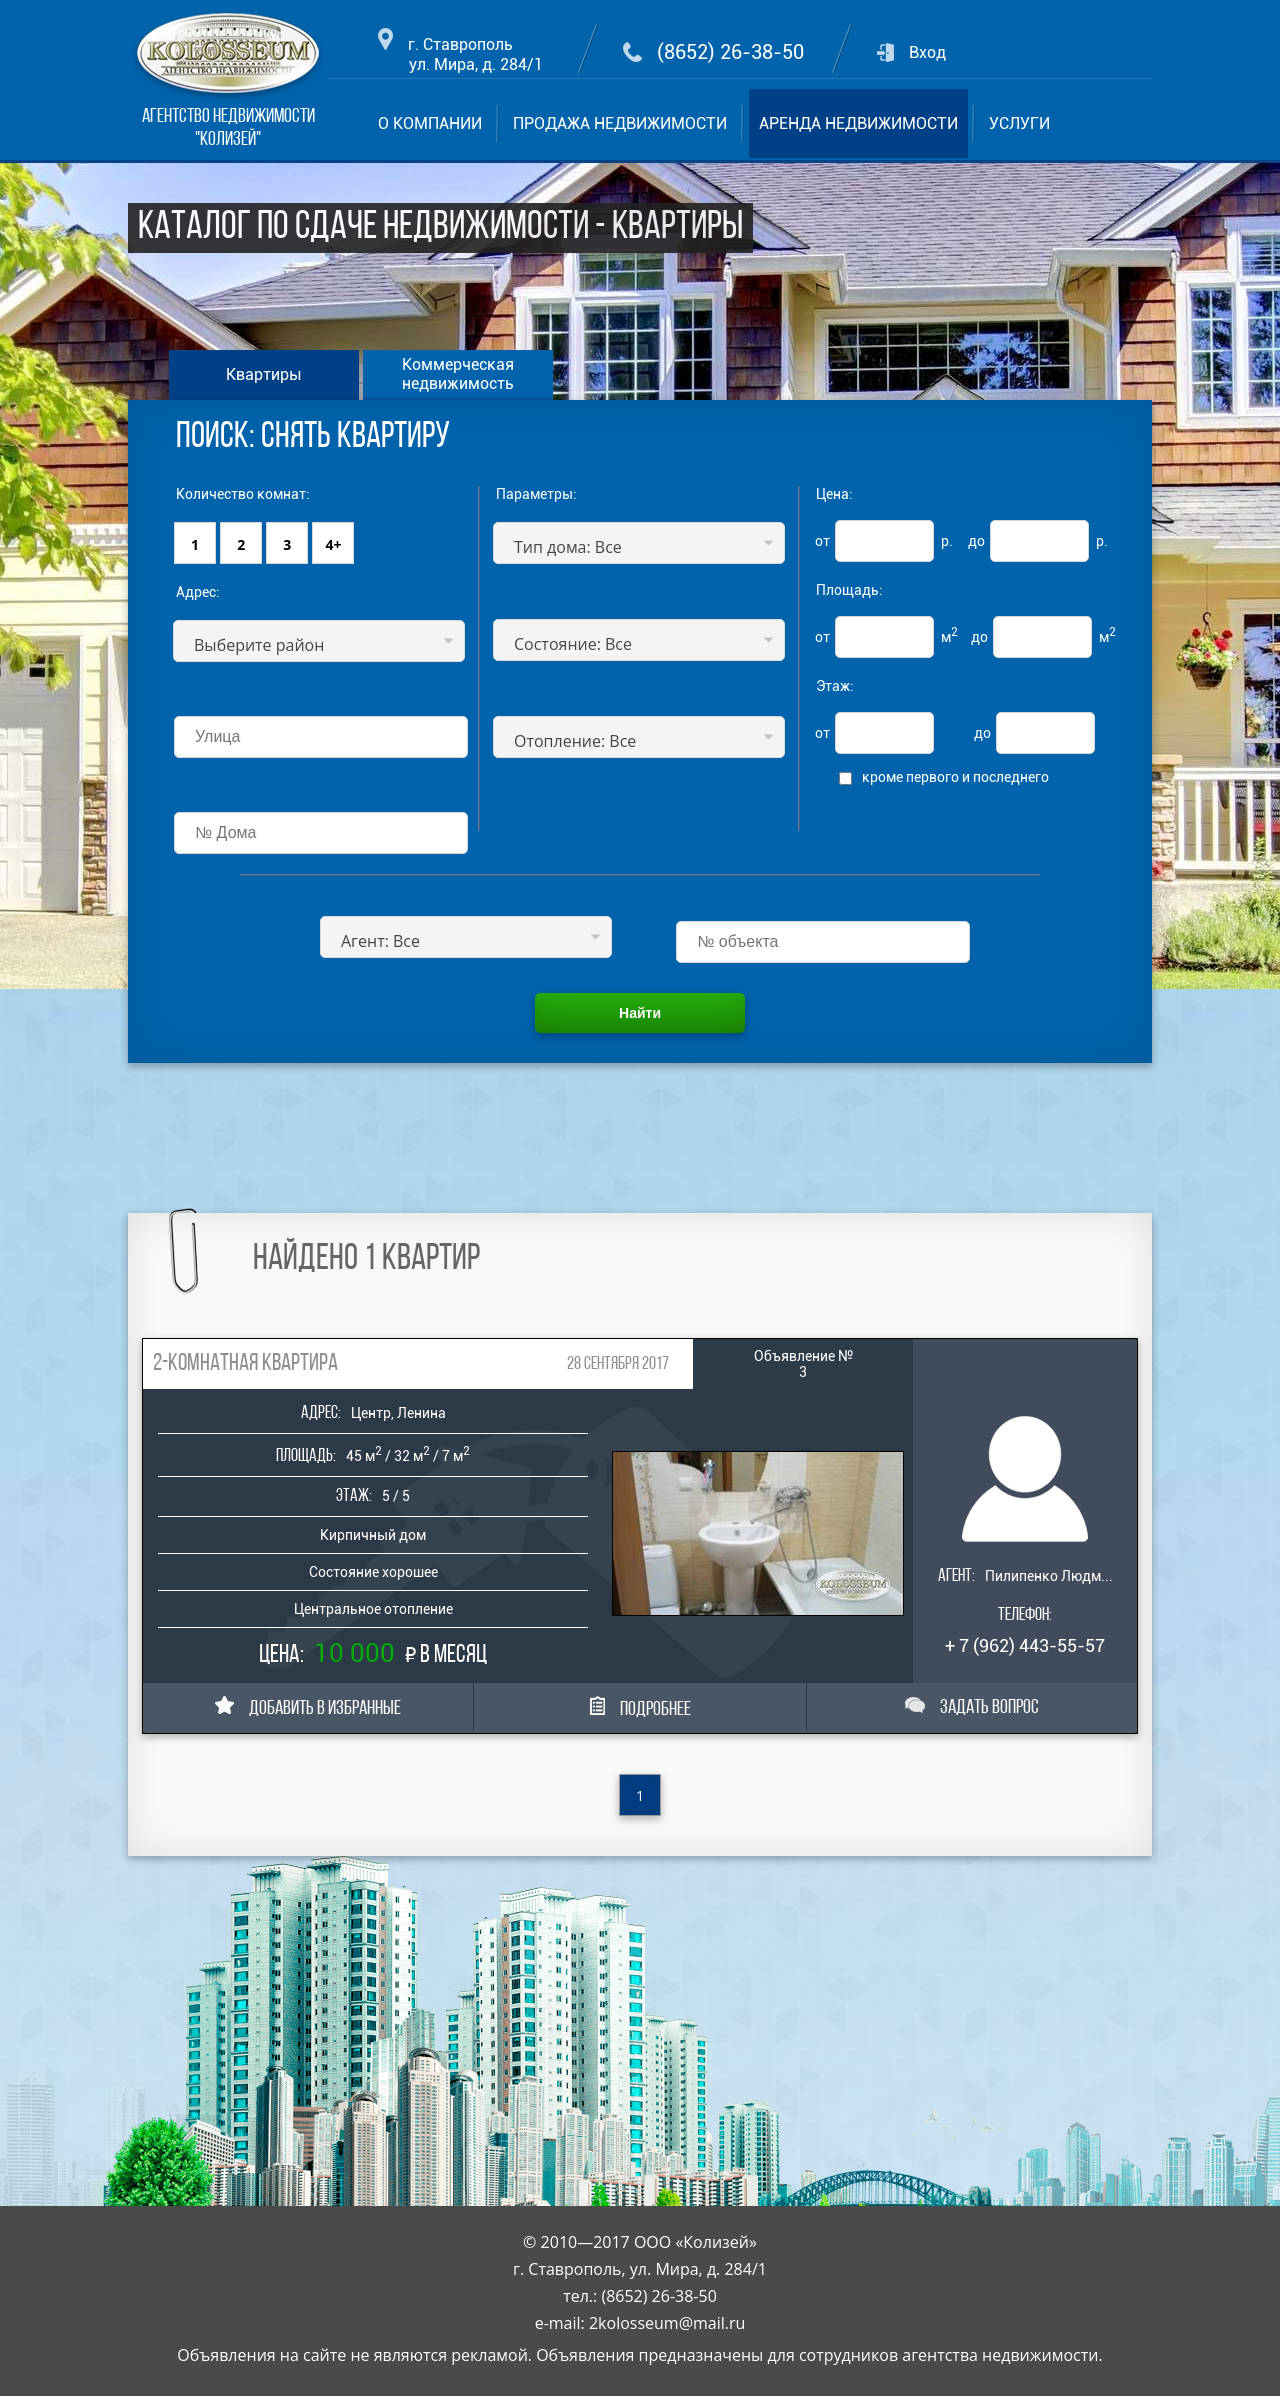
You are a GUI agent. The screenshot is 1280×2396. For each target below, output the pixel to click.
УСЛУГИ (1019, 123)
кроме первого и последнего (955, 777)
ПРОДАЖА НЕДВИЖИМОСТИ (620, 123)
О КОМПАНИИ (430, 123)
